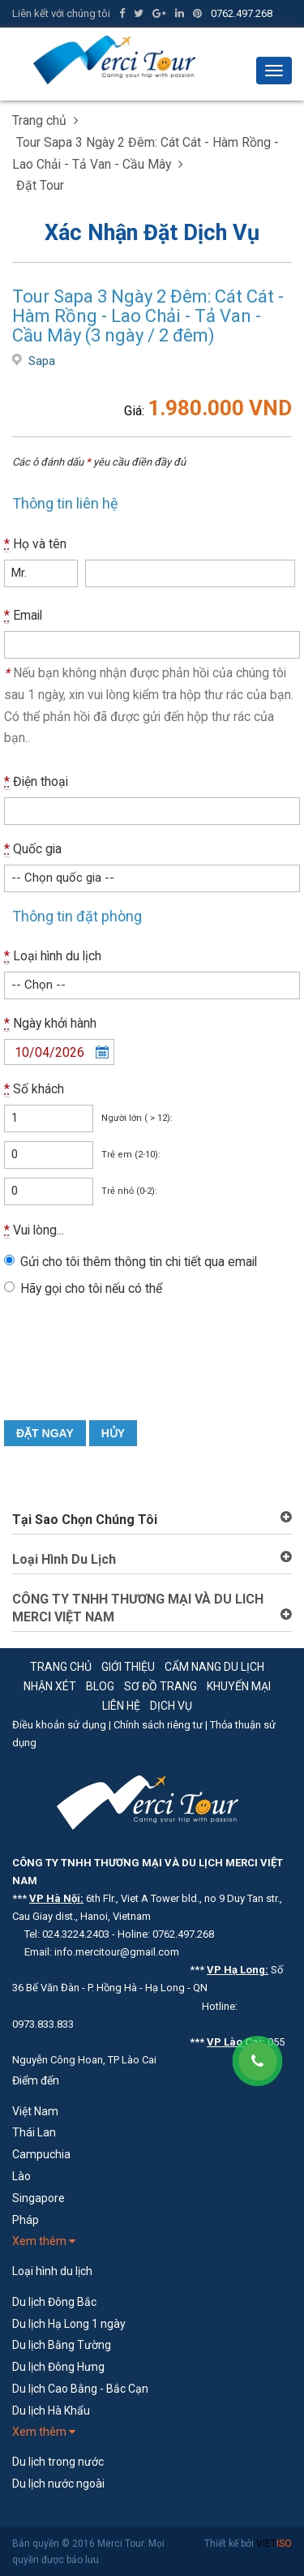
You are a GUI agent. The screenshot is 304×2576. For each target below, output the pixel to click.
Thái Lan (34, 2132)
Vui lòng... (34, 1230)
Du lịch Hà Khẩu (51, 2410)
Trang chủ (61, 1666)
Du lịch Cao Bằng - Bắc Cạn (80, 2388)
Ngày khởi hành (50, 1023)
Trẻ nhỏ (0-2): (129, 1191)
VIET (274, 2543)
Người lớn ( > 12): (137, 1118)
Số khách (34, 1089)
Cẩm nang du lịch (214, 1666)
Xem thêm (43, 2241)
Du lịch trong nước (58, 2461)
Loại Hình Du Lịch (64, 1559)
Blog (100, 1686)
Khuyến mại (239, 1686)
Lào (21, 2176)
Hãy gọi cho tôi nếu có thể (91, 1288)
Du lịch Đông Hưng (58, 2366)
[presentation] (127, 1371)
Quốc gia (33, 849)
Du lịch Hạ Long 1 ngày (69, 2323)
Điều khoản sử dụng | (62, 1725)
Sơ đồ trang (160, 1686)
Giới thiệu (128, 1666)
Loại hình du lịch (52, 956)
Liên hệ (121, 1705)
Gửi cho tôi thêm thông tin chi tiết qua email (138, 1261)
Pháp (25, 2219)
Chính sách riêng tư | (161, 1725)
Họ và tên (35, 544)
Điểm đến (35, 2080)
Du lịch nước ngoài (58, 2483)
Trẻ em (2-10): (131, 1154)
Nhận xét (50, 1686)
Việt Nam (35, 2111)
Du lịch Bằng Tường (61, 2344)
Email (23, 616)
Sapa (41, 360)
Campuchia (41, 2154)
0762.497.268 (241, 13)
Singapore (38, 2198)
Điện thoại (36, 782)
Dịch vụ (171, 1705)
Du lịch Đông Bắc (54, 2301)
